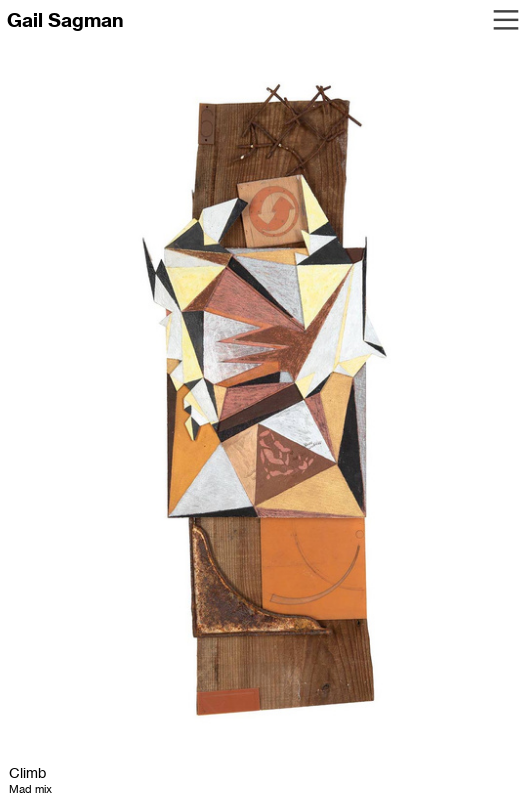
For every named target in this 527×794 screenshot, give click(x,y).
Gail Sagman (65, 20)
